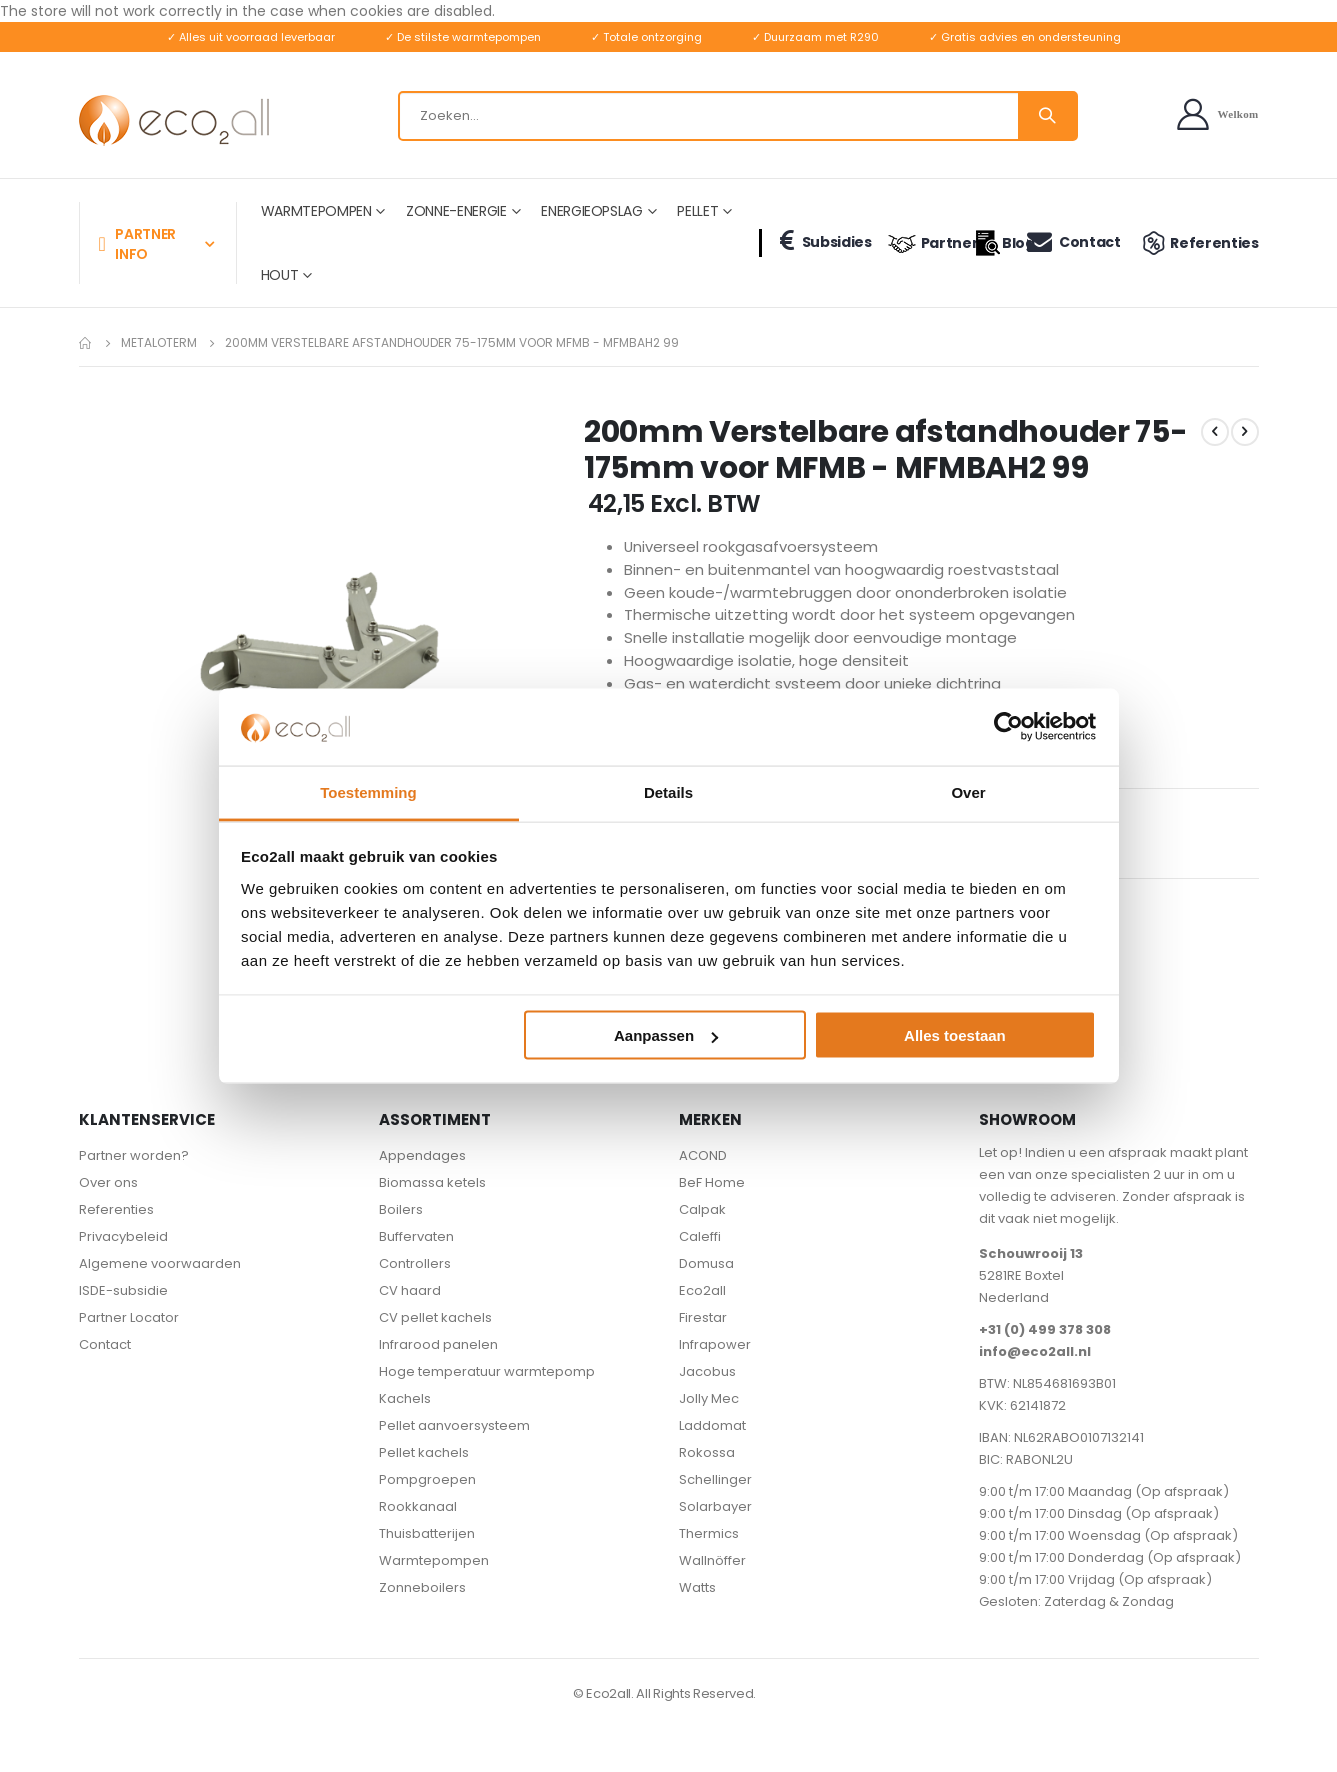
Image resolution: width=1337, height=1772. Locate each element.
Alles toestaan (955, 1035)
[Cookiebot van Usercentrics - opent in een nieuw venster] (1008, 727)
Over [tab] (968, 791)
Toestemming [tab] (368, 791)
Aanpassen (666, 1035)
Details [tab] (668, 791)
